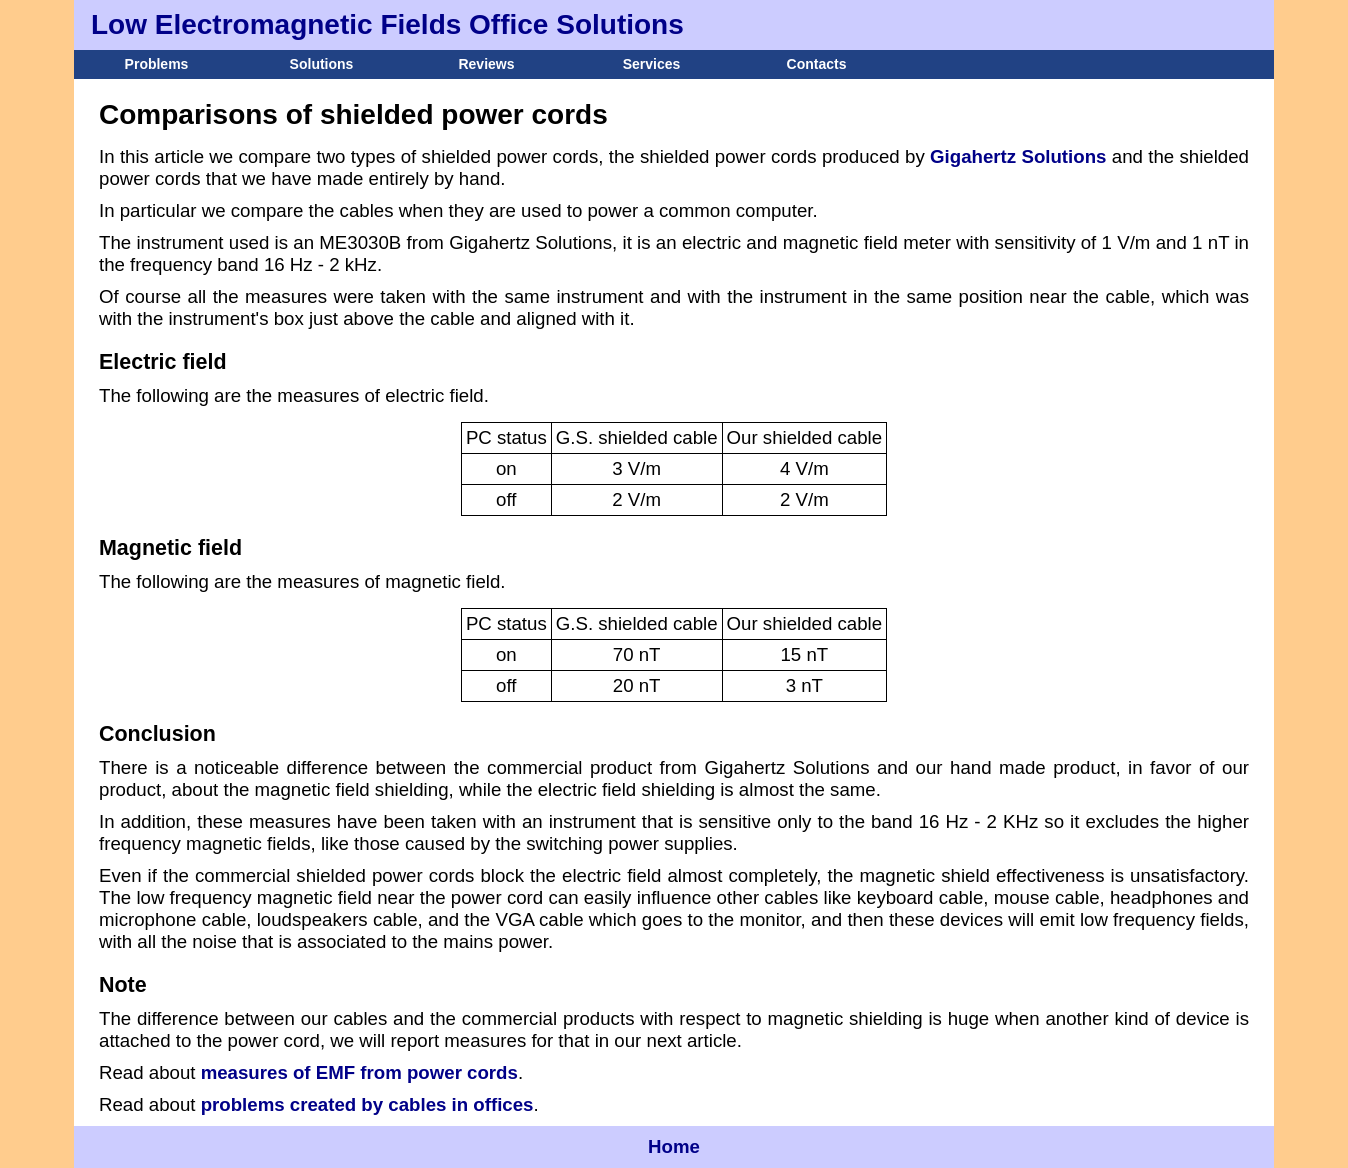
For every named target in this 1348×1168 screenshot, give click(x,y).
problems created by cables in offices (367, 1104)
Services (652, 64)
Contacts (817, 64)
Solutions (322, 64)
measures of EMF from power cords (359, 1072)
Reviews (486, 64)
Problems (157, 64)
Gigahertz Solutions (1018, 156)
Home (674, 1146)
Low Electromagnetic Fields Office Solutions (387, 24)
